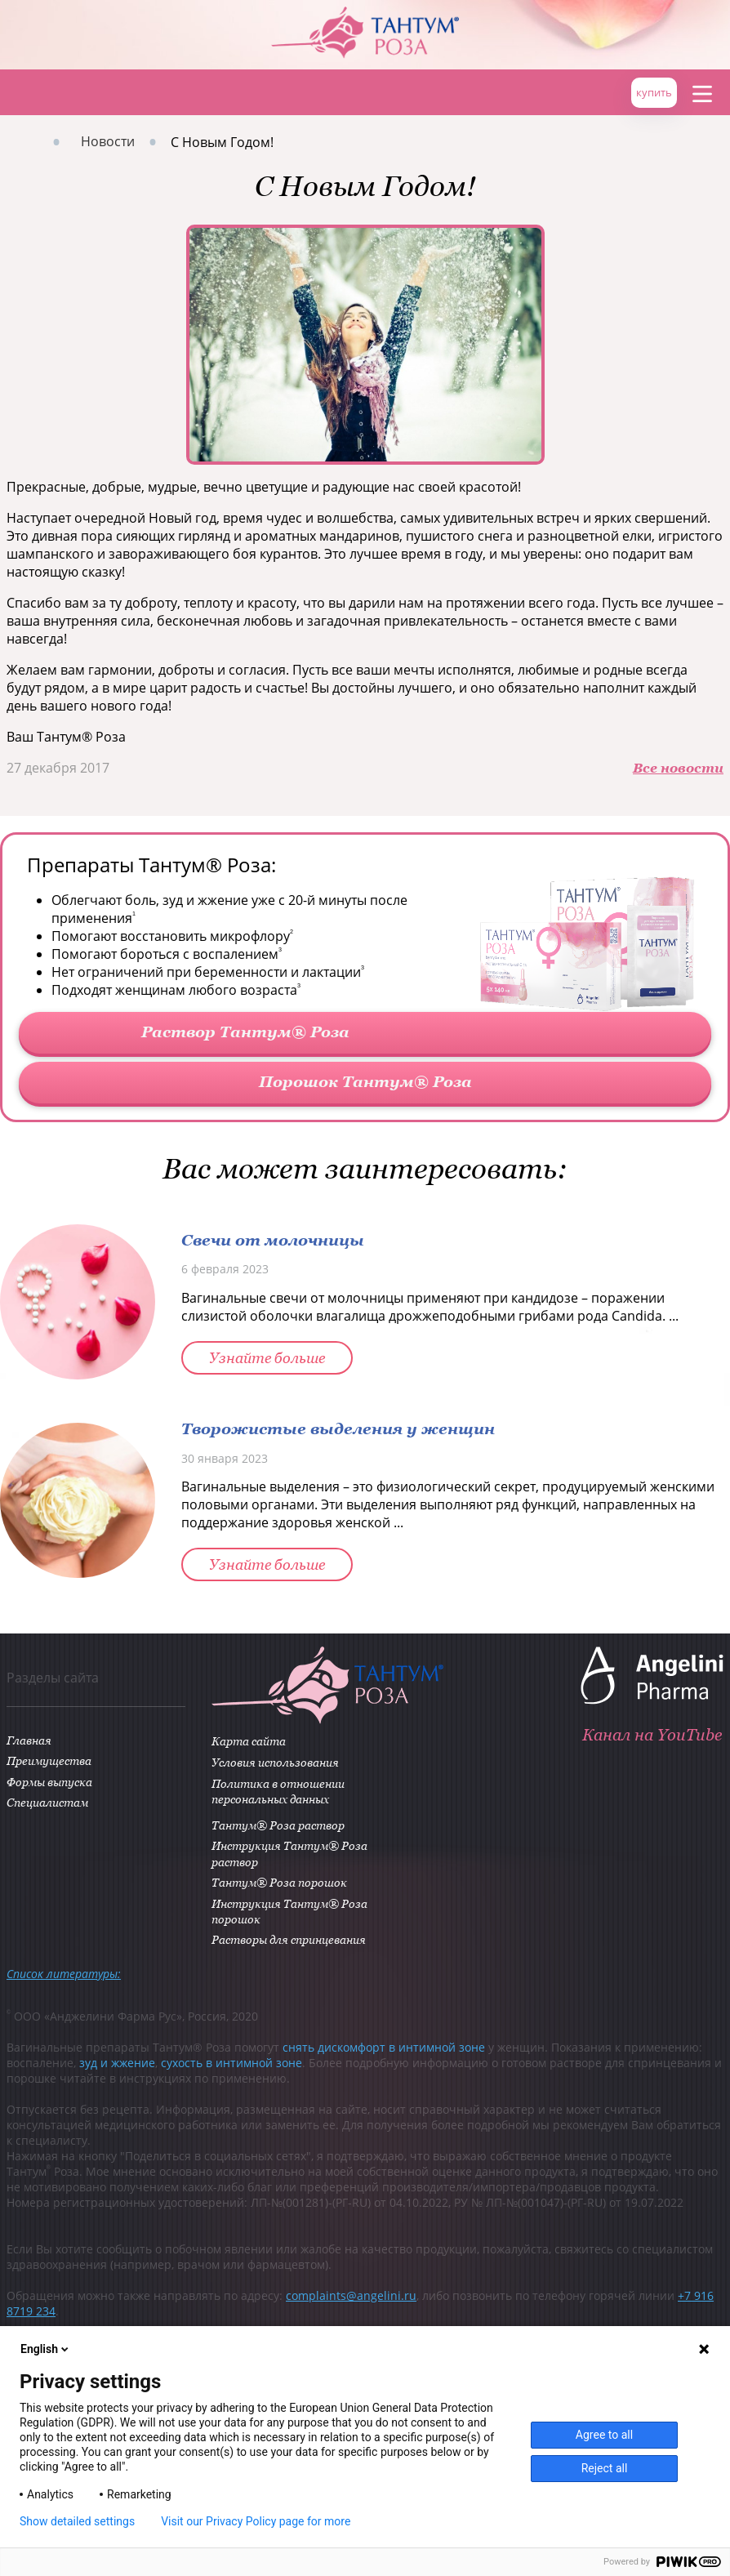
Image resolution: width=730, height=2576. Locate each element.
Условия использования (274, 1762)
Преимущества (49, 1760)
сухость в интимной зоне (231, 2062)
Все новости (678, 767)
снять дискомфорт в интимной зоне (384, 2047)
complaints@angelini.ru (351, 2295)
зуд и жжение (117, 2062)
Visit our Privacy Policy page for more (255, 2521)
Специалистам (47, 1802)
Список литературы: (64, 1973)
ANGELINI (681, 24)
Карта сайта (248, 1741)
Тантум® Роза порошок (278, 1882)
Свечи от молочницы (272, 1239)
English (45, 2348)
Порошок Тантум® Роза (365, 1081)
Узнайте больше (267, 1357)
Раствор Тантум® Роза (245, 1031)
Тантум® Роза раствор (277, 1825)
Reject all (604, 2468)
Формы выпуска (49, 1782)
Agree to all (604, 2434)
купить (654, 92)
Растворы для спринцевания (288, 1939)
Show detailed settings (77, 2521)
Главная (22, 92)
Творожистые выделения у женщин (338, 1428)
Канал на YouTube (652, 1734)
